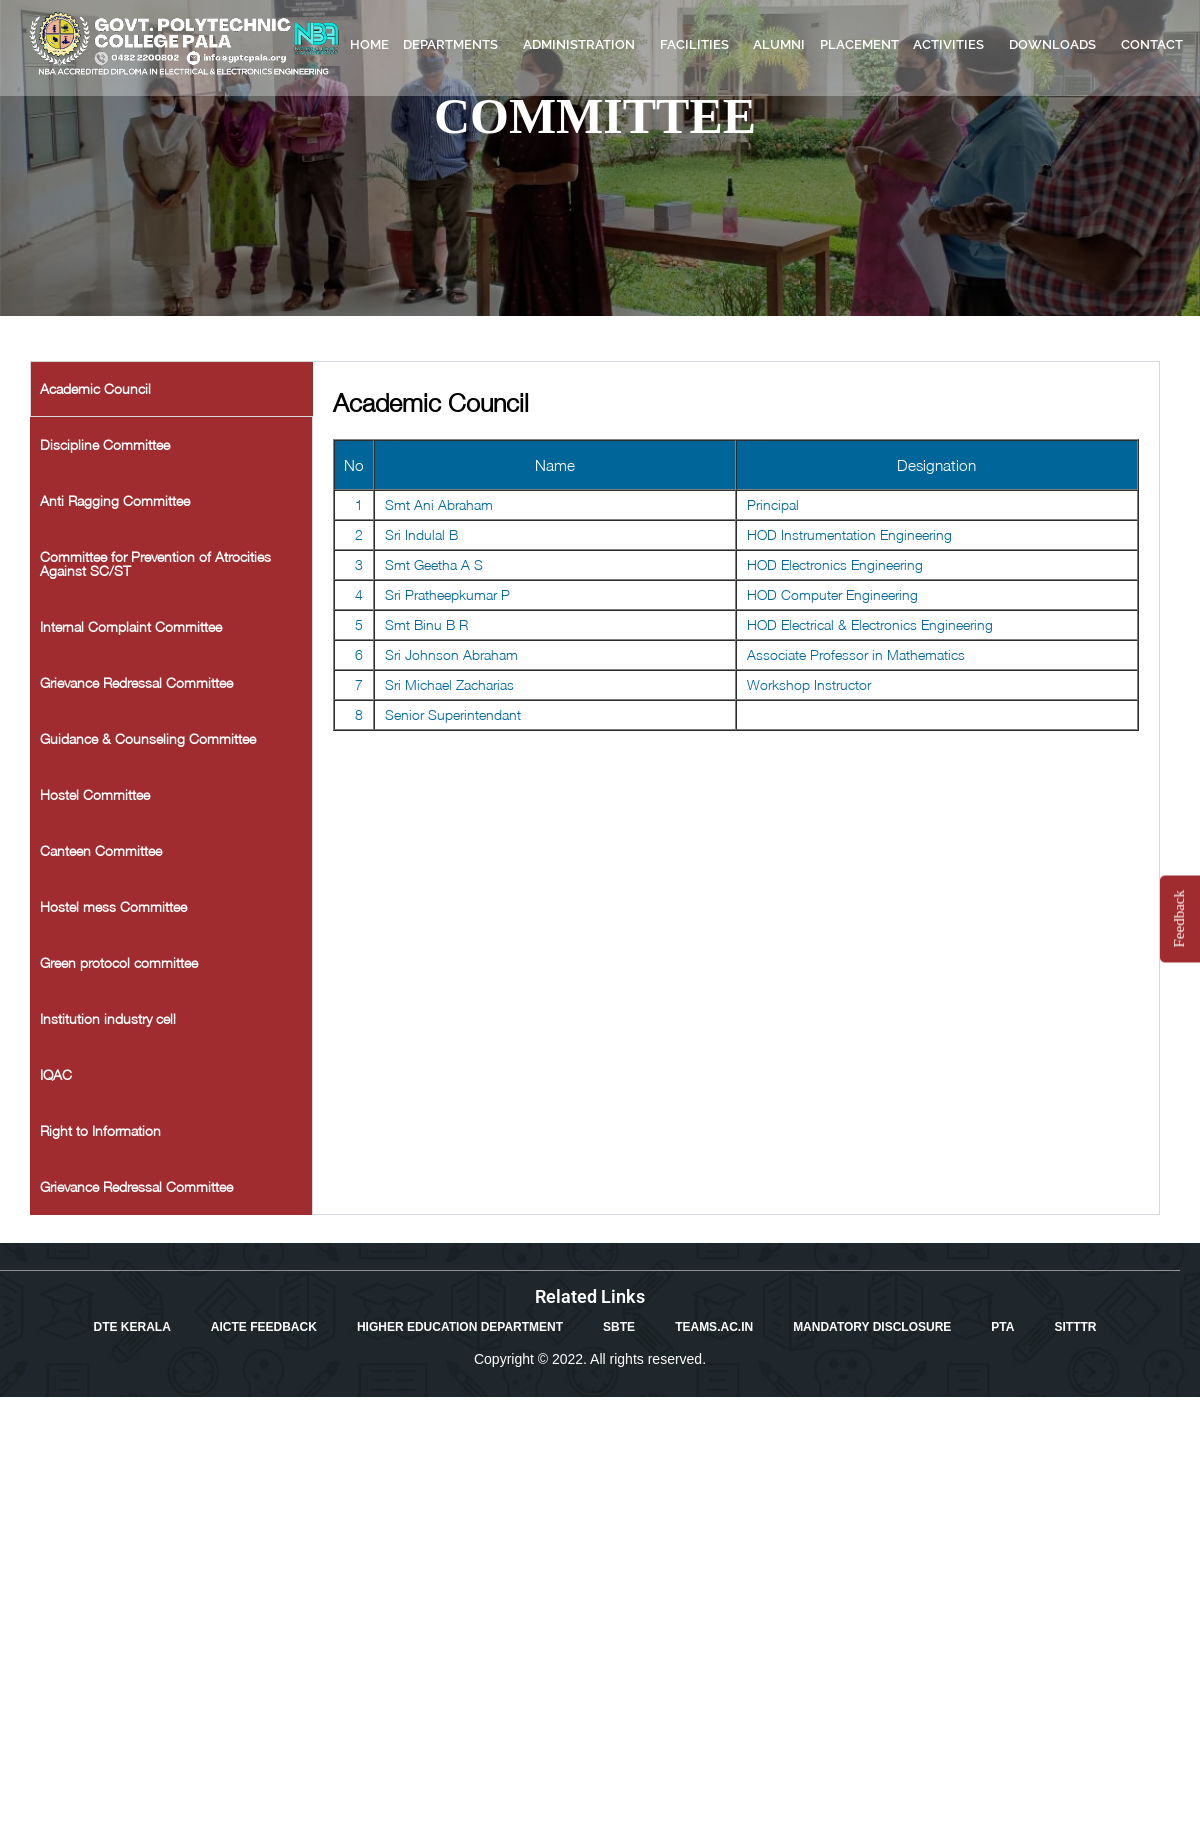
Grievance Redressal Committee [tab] (136, 682)
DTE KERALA (132, 1327)
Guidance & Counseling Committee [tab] (148, 738)
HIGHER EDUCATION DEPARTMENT (460, 1327)
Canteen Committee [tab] (101, 850)
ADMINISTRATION (584, 45)
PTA (1002, 1327)
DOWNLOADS (1057, 45)
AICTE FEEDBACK (264, 1327)
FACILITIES (699, 45)
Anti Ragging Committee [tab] (115, 500)
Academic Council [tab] (95, 388)
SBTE (619, 1327)
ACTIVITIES (953, 45)
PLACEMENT (859, 44)
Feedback (1179, 918)
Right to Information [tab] (100, 1130)
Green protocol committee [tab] (119, 962)
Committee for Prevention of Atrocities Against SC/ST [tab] (155, 563)
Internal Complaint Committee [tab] (131, 626)
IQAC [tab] (56, 1074)
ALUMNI (779, 44)
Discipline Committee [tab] (105, 444)
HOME (369, 44)
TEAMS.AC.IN (714, 1327)
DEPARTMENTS (455, 45)
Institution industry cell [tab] (108, 1018)
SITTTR (1075, 1327)
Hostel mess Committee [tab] (113, 906)
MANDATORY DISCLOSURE (872, 1327)
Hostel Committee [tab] (95, 794)
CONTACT (1152, 44)
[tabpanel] (736, 556)
